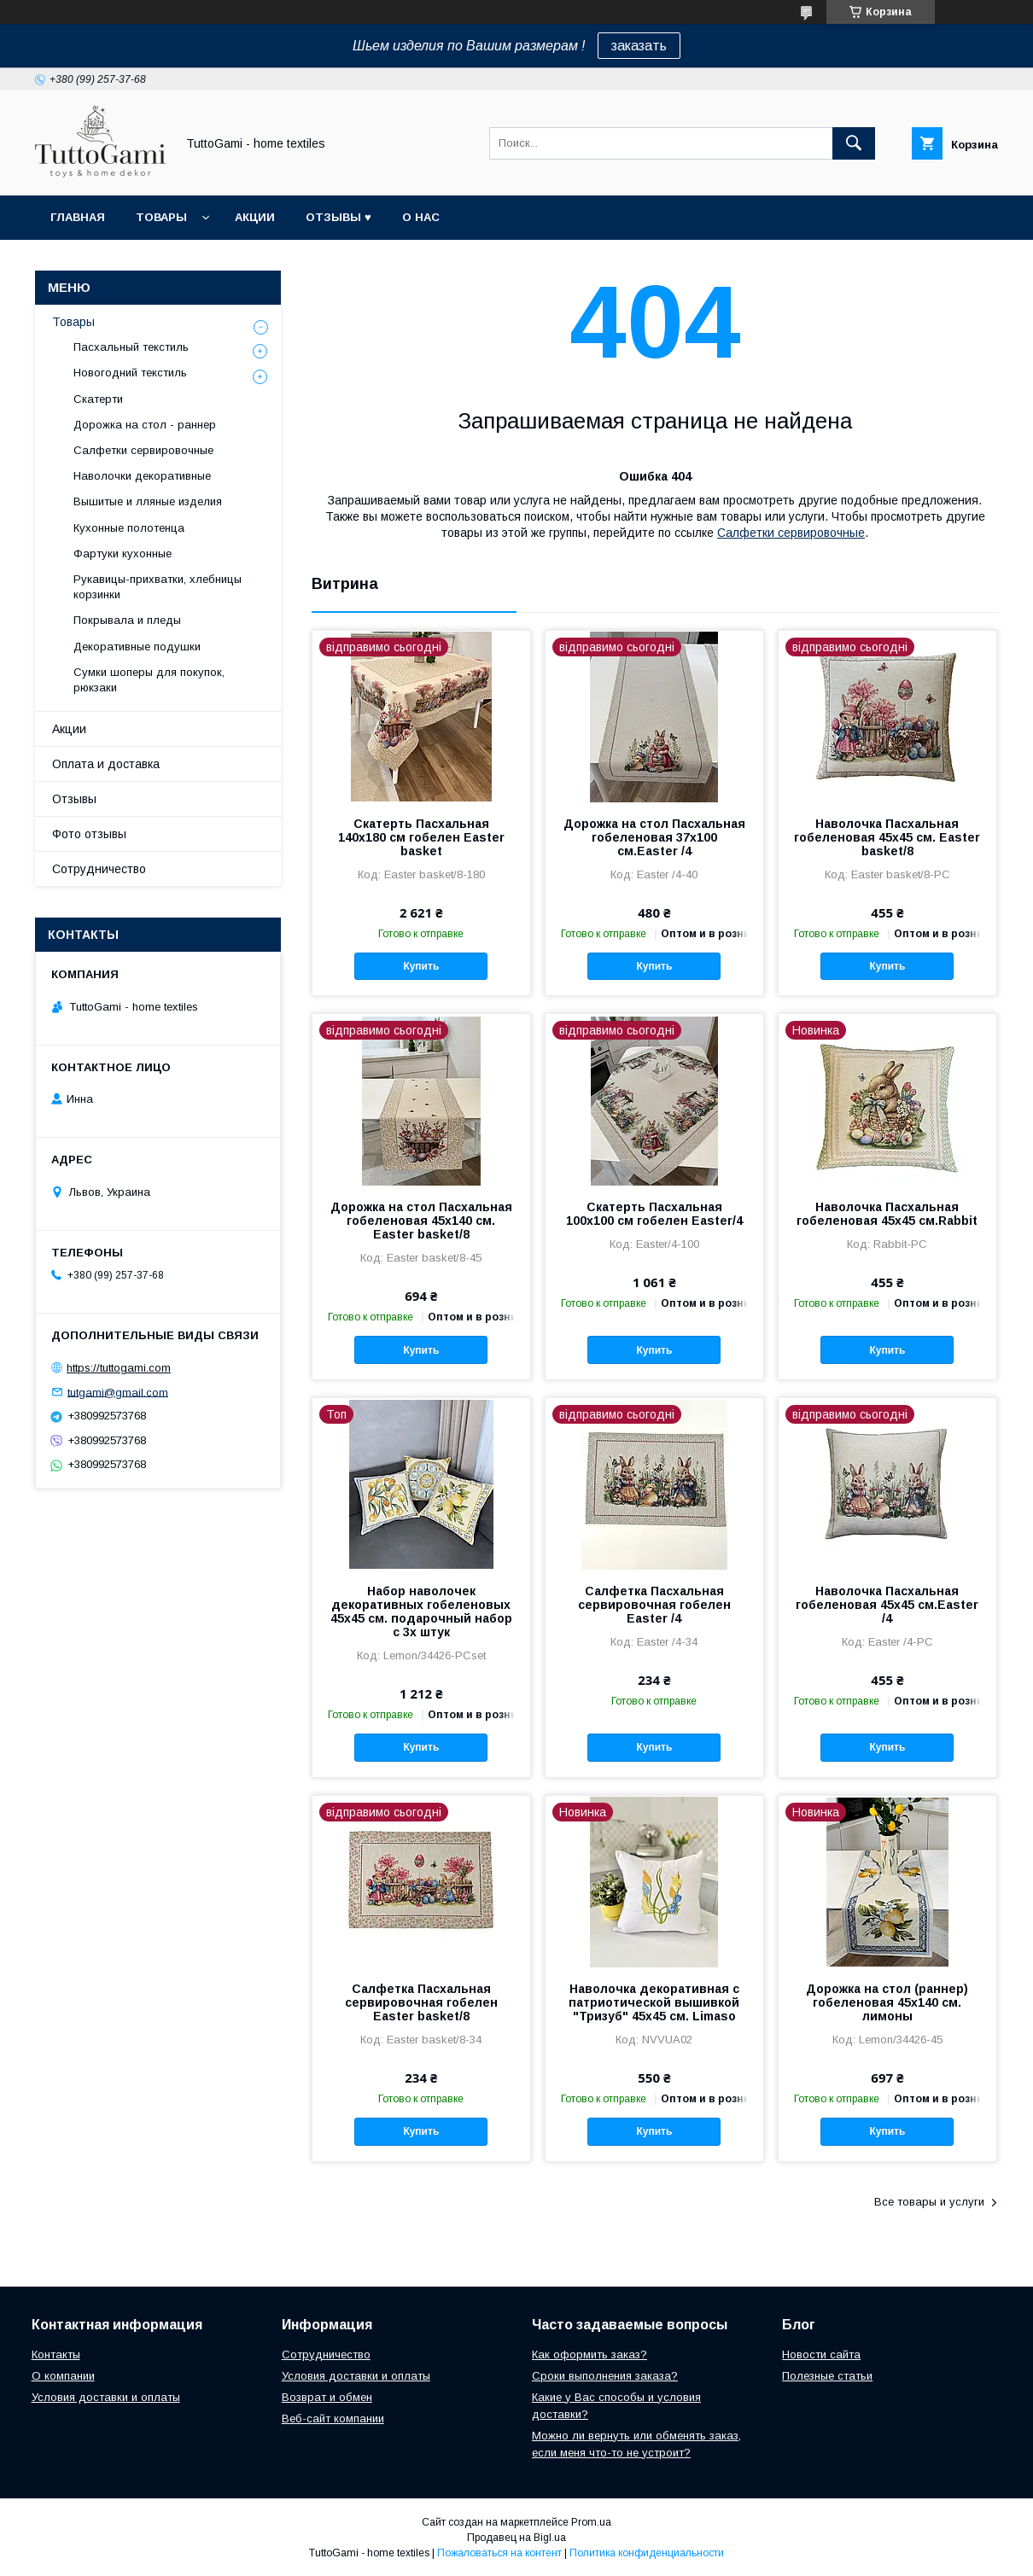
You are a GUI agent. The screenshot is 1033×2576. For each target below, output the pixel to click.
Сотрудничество (99, 869)
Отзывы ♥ (338, 217)
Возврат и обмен (327, 2397)
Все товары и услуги (929, 2201)
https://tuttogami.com (119, 1367)
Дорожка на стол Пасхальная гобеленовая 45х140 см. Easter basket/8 (421, 1220)
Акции (255, 217)
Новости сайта (821, 2354)
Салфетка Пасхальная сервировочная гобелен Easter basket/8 (421, 2002)
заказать (639, 45)
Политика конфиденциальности (646, 2553)
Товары (161, 217)
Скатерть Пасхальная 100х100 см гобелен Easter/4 (654, 1213)
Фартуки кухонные (122, 553)
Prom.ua (591, 2522)
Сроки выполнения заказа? (605, 2375)
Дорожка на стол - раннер (144, 424)
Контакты (56, 2354)
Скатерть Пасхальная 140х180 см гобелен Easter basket (421, 837)
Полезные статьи (827, 2375)
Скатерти (98, 399)
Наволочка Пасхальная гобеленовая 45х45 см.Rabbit (887, 1213)
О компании (63, 2375)
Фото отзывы (89, 834)
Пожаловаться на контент (499, 2553)
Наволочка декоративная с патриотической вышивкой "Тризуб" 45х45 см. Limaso (654, 2002)
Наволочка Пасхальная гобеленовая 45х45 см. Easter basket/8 (887, 837)
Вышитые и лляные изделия (147, 501)
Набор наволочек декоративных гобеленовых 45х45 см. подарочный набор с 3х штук (421, 1611)
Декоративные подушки (137, 646)
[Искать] (853, 143)
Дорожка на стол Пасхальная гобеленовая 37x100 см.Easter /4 (654, 837)
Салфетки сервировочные (791, 532)
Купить (421, 966)
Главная (77, 217)
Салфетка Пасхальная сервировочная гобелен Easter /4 (654, 1604)
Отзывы (74, 799)
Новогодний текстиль (130, 372)
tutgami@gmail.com (117, 1391)
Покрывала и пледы (127, 620)
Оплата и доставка (106, 764)
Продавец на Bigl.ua (516, 2538)
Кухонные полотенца (128, 528)
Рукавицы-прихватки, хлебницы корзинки (157, 587)
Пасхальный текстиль (131, 347)
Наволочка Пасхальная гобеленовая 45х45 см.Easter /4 (887, 1604)
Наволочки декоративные (142, 475)
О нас (421, 217)
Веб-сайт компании (333, 2418)
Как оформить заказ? (589, 2354)
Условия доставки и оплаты (106, 2397)
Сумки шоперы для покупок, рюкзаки (149, 680)
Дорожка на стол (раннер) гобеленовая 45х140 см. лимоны (887, 2002)
